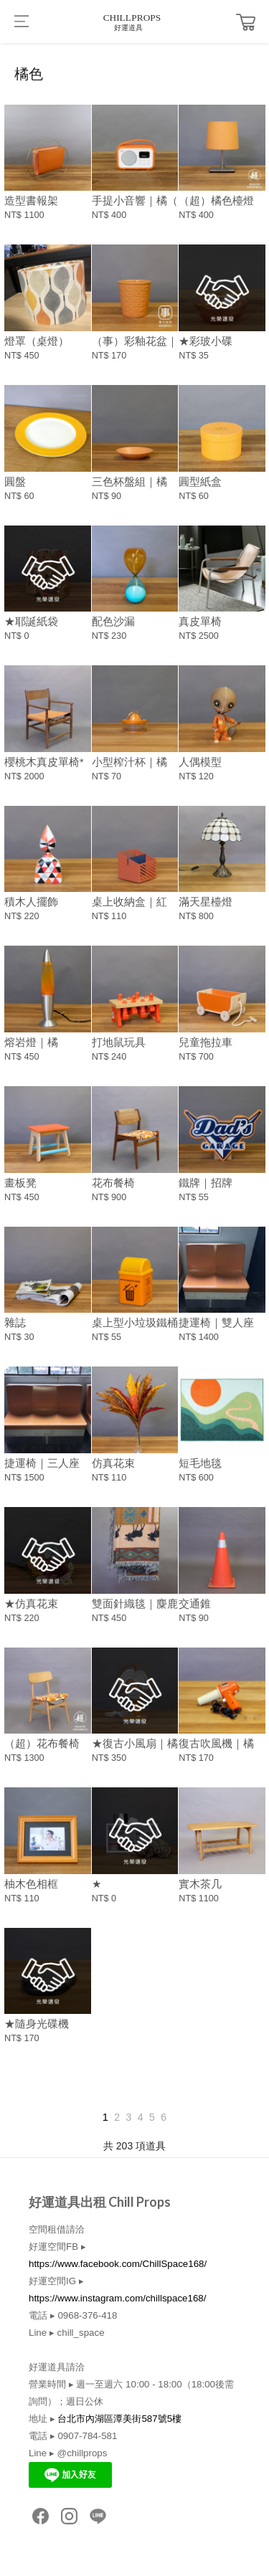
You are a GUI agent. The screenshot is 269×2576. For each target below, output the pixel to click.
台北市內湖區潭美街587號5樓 (119, 2418)
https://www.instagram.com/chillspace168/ (117, 2298)
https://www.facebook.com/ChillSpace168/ (118, 2263)
